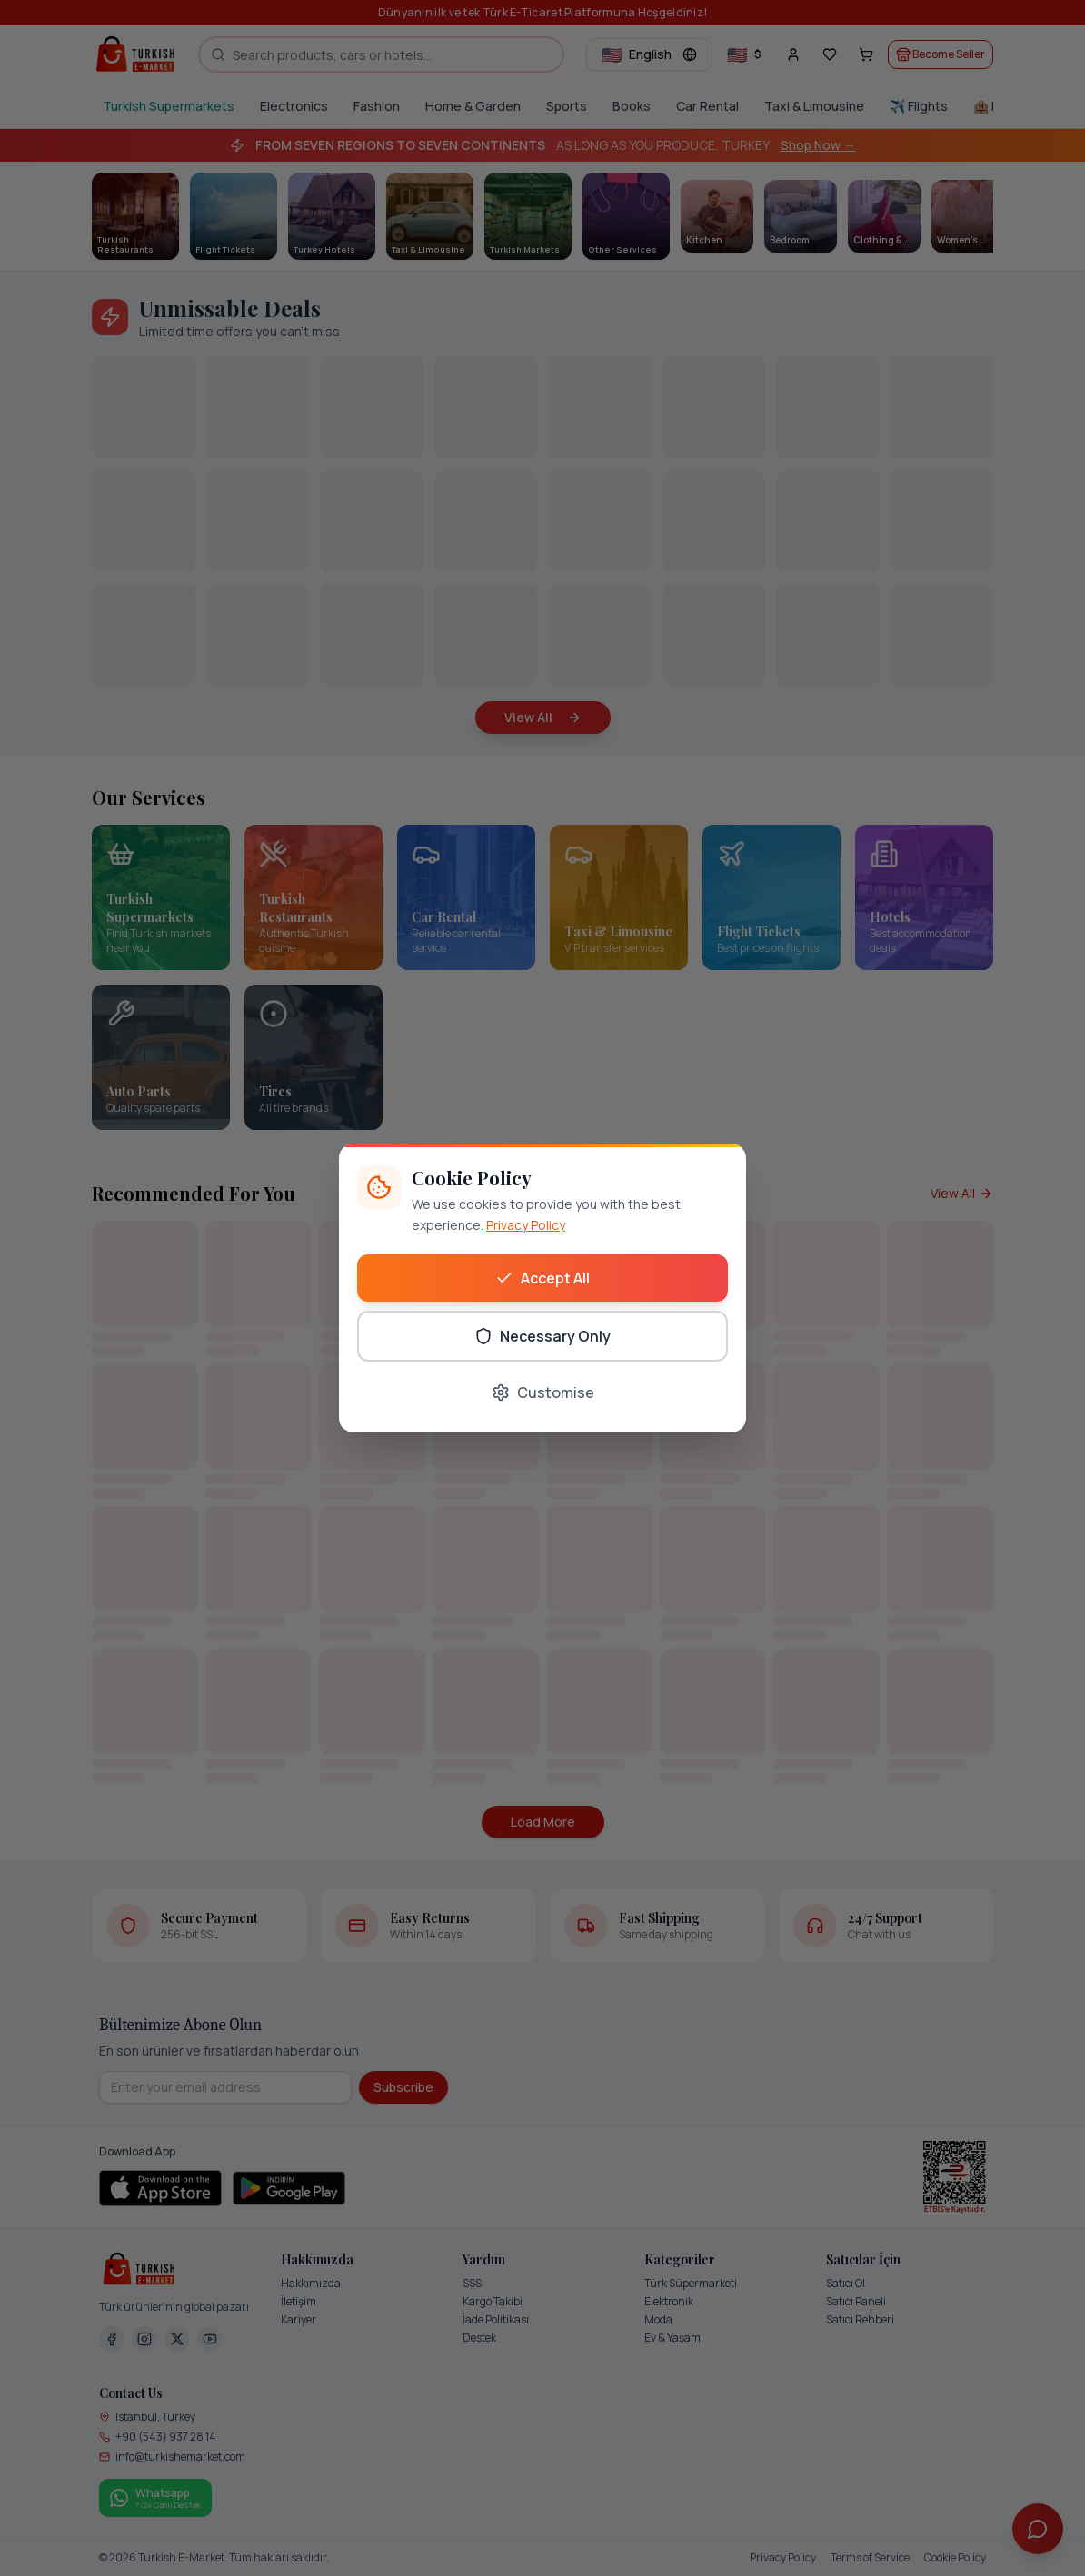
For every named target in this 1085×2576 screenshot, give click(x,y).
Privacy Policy (525, 1225)
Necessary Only (542, 1336)
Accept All (542, 1278)
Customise (543, 1392)
